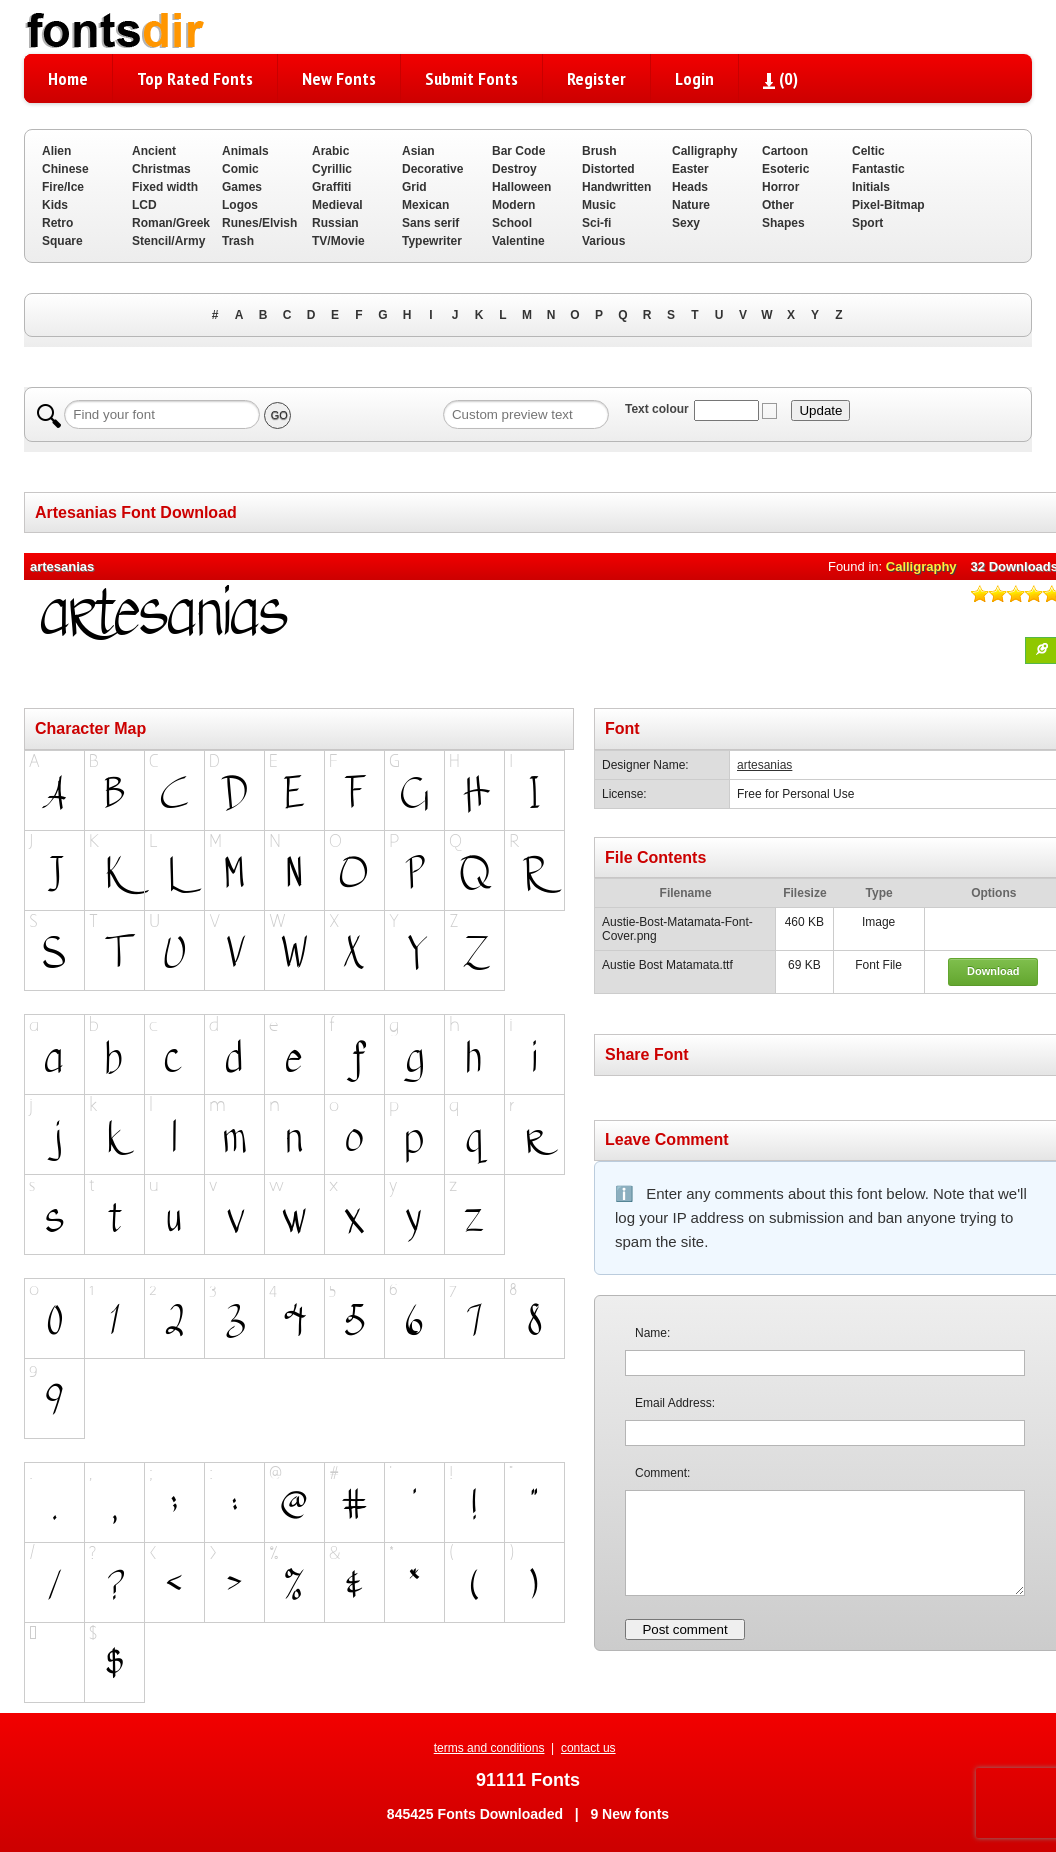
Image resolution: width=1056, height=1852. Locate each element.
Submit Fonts (471, 78)
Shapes (783, 223)
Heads (690, 187)
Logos (240, 205)
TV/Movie (338, 241)
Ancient (154, 151)
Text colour (657, 409)
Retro (57, 223)
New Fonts (339, 78)
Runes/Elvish (259, 223)
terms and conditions (489, 1748)
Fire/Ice (63, 187)
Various (603, 241)
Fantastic (878, 169)
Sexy (686, 223)
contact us (588, 1748)
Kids (55, 205)
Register (596, 78)
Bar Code (518, 151)
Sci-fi (596, 223)
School (512, 223)
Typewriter (432, 241)
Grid (414, 187)
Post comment (684, 1629)
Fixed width (165, 187)
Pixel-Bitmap (888, 205)
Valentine (518, 241)
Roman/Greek (171, 223)
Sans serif (430, 223)
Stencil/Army (168, 241)
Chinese (65, 169)
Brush (599, 151)
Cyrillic (332, 169)
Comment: (662, 1473)
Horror (780, 187)
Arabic (330, 151)
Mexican (425, 205)
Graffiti (331, 187)
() (780, 78)
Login (694, 78)
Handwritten (616, 187)
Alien (56, 151)
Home (68, 78)
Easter (690, 169)
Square (62, 241)
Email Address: (675, 1403)
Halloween (521, 187)
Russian (335, 223)
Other (778, 205)
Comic (240, 169)
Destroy (514, 169)
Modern (513, 205)
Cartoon (785, 151)
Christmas (161, 169)
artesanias (764, 765)
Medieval (337, 205)
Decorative (432, 169)
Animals (245, 151)
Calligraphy (704, 151)
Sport (867, 223)
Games (242, 187)
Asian (418, 151)
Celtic (868, 151)
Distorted (608, 169)
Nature (691, 205)
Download (993, 971)
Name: (652, 1333)
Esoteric (785, 169)
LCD (144, 205)
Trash (238, 241)
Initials (871, 187)
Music (599, 205)
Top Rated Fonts (195, 78)
